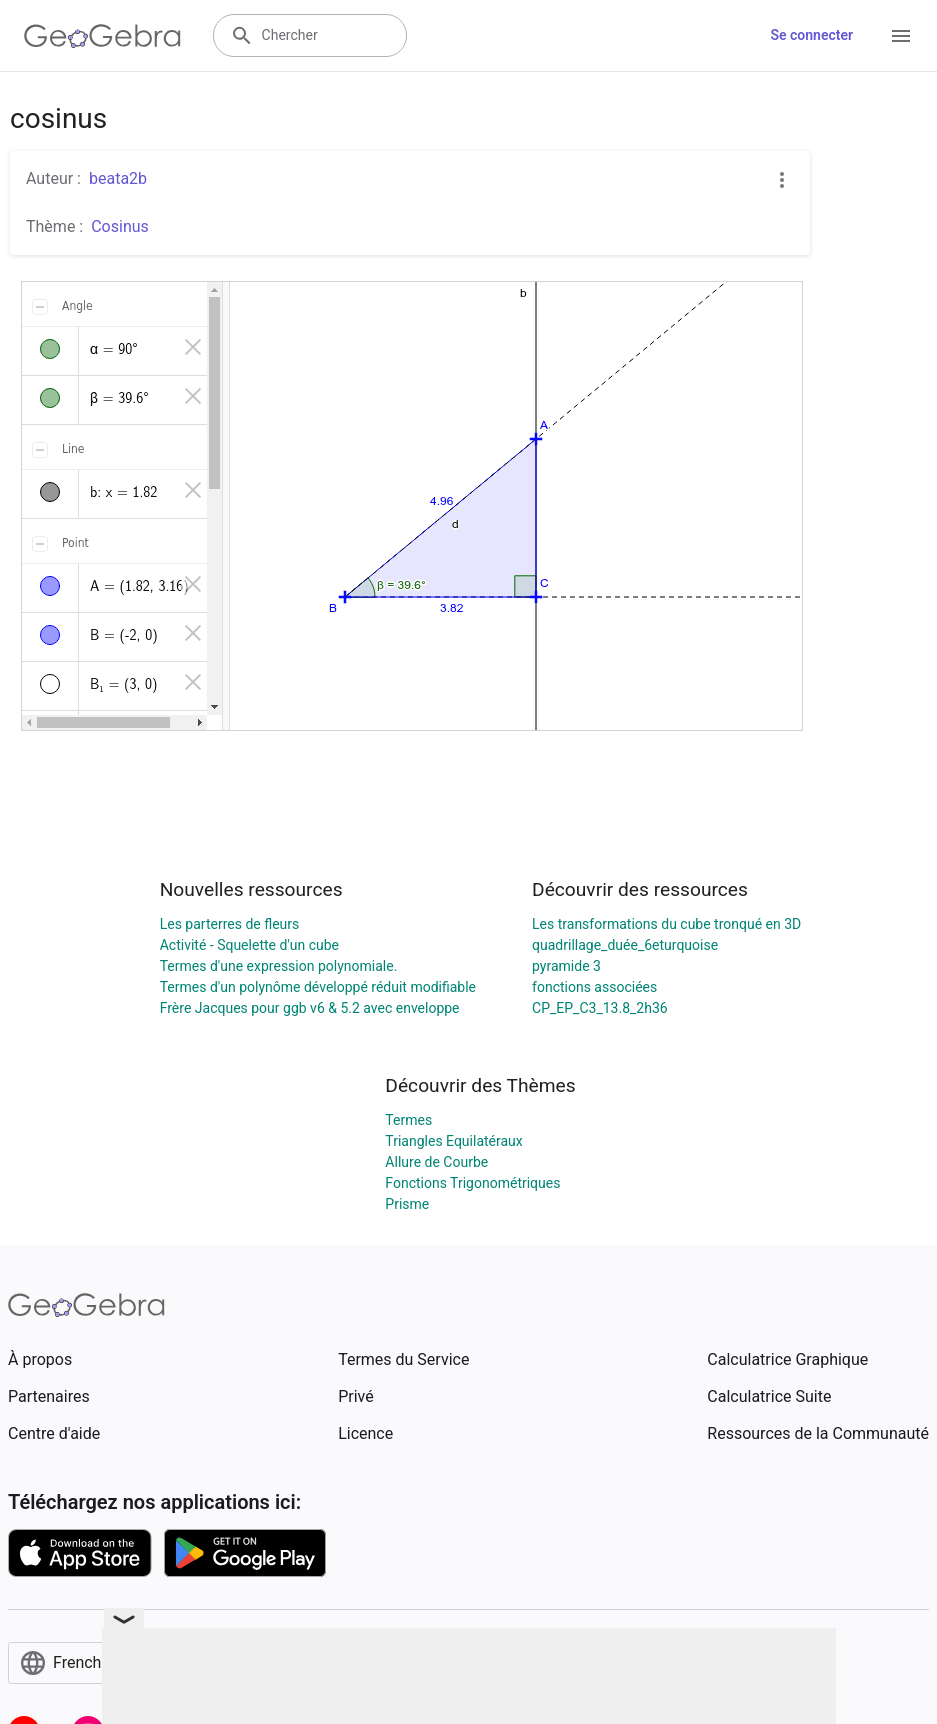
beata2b (118, 178)
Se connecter (811, 35)
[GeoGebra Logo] (102, 36)
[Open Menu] (901, 36)
